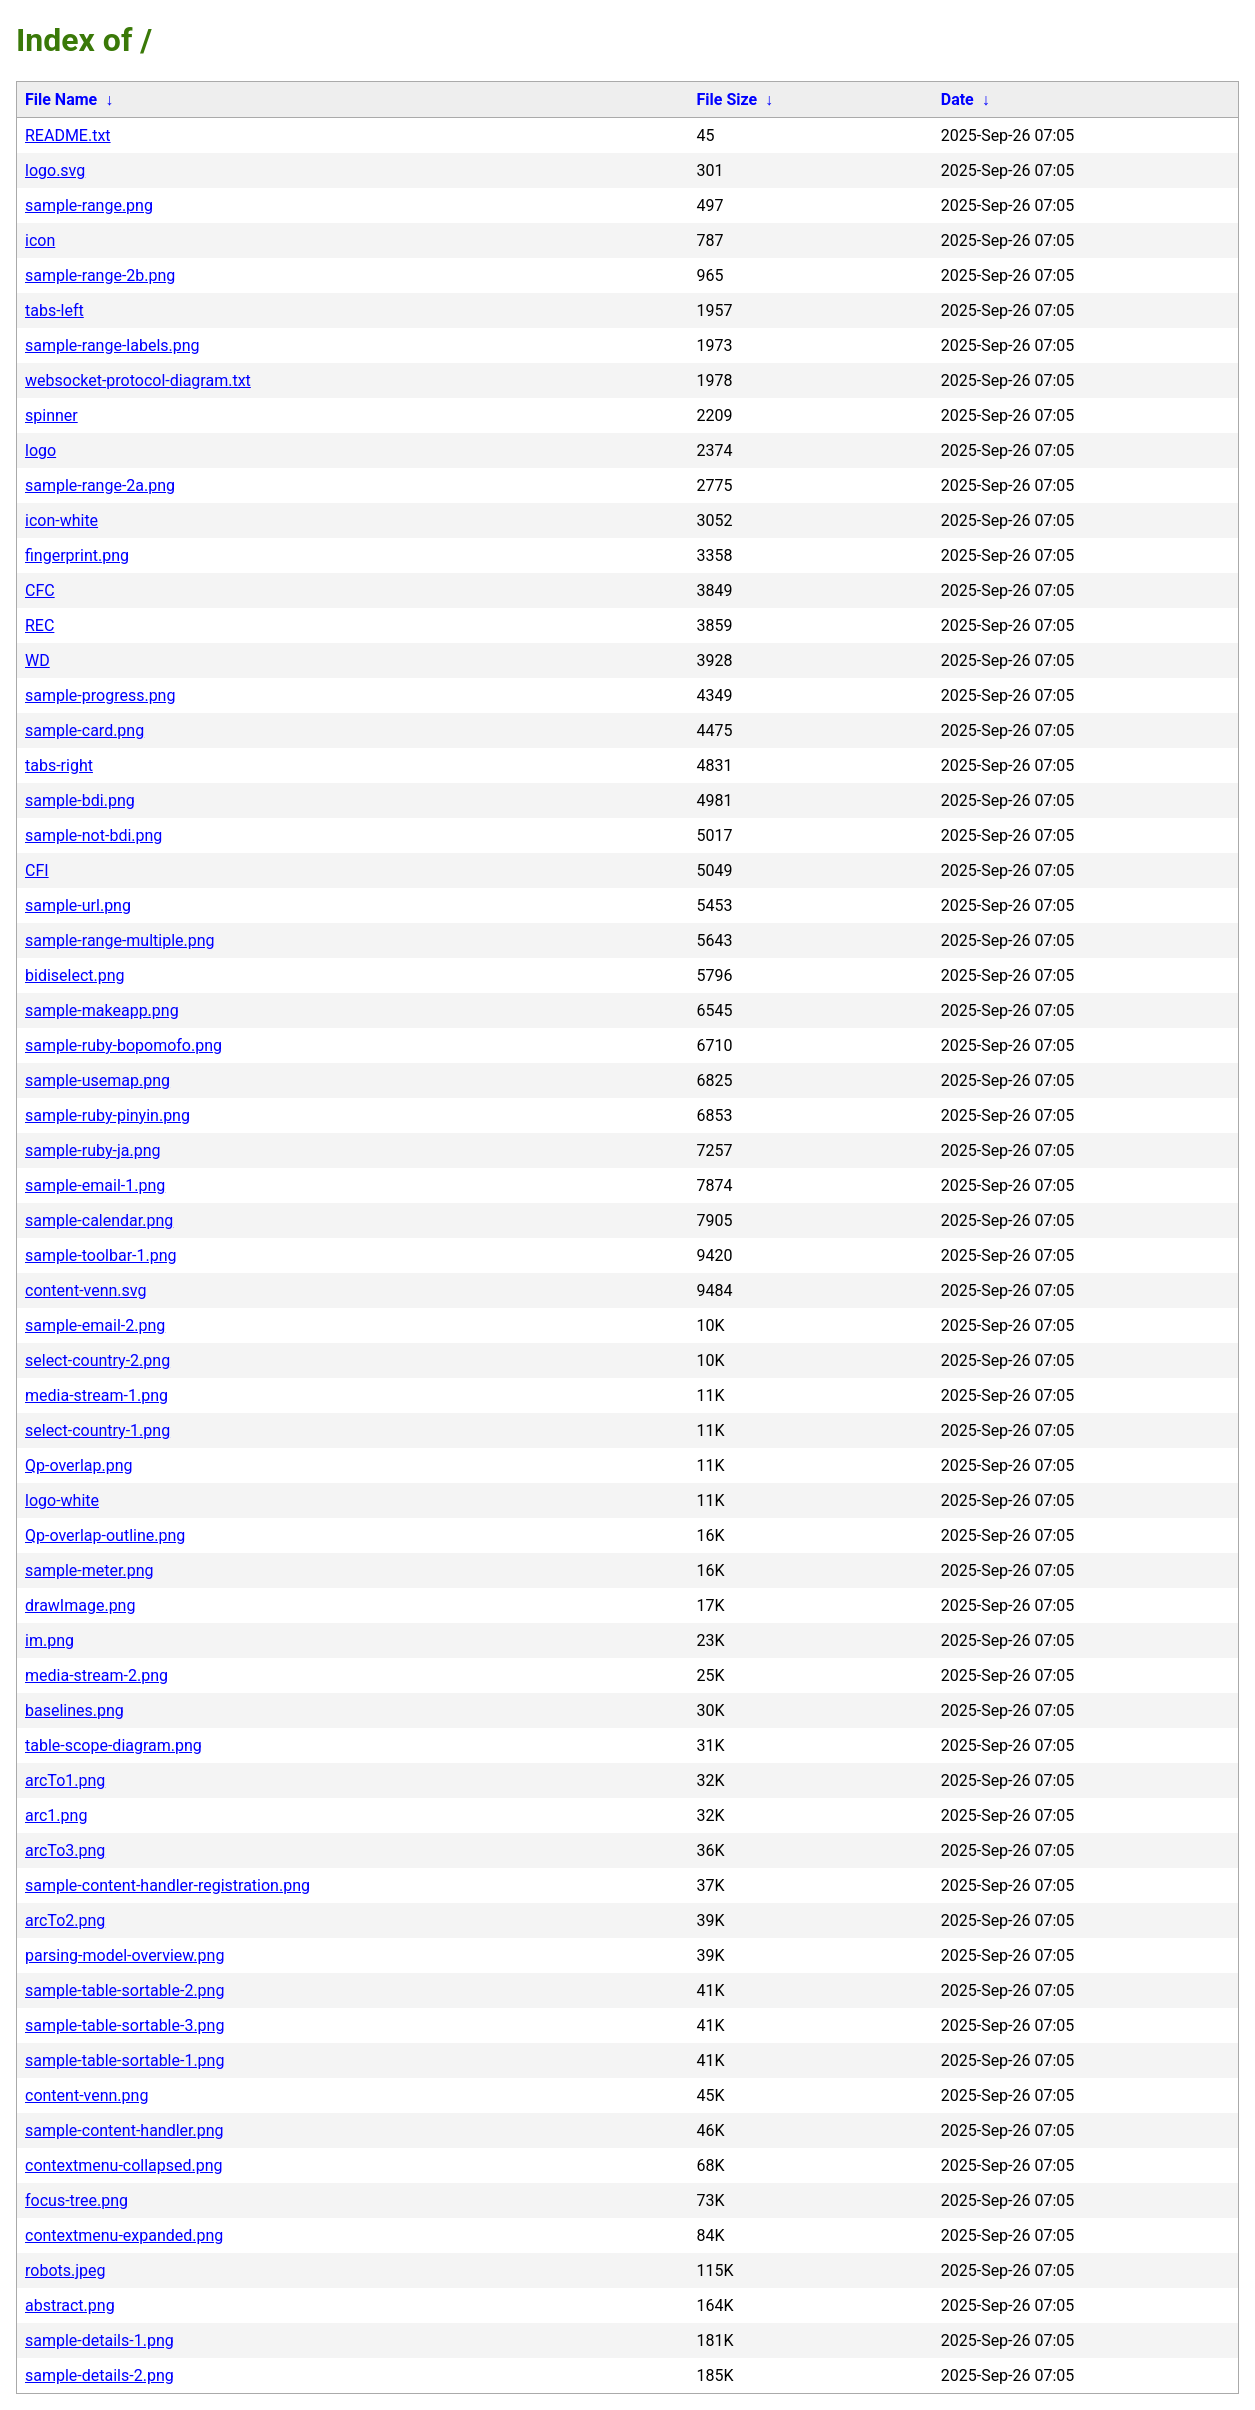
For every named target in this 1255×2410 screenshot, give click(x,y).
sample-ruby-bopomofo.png (123, 1045)
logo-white (62, 1500)
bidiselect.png (75, 975)
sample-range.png (89, 205)
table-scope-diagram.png (113, 1745)
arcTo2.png (65, 1920)
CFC (40, 590)
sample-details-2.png (99, 2375)
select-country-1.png (97, 1430)
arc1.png (56, 1815)
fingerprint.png (77, 555)
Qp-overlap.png (79, 1465)
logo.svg (55, 170)
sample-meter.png (89, 1570)
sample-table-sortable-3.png (124, 2025)
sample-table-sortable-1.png (124, 2060)
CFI (37, 870)
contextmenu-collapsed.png (124, 2165)
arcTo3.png (65, 1850)
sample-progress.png (100, 695)
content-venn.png (86, 2095)
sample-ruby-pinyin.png (107, 1115)
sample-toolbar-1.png (101, 1255)
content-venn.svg (85, 1290)
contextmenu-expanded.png (124, 2235)
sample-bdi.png (80, 800)
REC (39, 625)
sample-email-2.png (95, 1325)
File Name (61, 99)
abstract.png (70, 2305)
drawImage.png (80, 1605)
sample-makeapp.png (102, 1010)
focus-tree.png (76, 2200)
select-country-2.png (97, 1360)
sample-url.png (78, 905)
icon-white (61, 520)
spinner (51, 415)
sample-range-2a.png (100, 485)
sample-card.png (84, 730)
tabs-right (59, 765)
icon (40, 240)
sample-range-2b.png (100, 275)
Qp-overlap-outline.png (105, 1535)
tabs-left (54, 310)
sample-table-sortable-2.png (124, 1990)
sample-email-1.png (95, 1185)
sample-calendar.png (99, 1220)
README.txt (68, 135)
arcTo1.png (65, 1780)
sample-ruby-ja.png (92, 1150)
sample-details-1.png (99, 2340)
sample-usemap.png (97, 1080)
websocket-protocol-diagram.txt (138, 380)
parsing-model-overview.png (124, 1955)
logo (40, 450)
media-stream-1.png (96, 1395)
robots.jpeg (65, 2270)
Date (957, 99)
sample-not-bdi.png (93, 835)
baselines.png (74, 1710)
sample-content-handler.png (124, 2130)
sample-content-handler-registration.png (167, 1885)
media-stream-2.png (96, 1675)
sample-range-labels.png (112, 345)
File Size (727, 99)
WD (37, 660)
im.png (49, 1640)
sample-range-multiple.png (120, 940)
